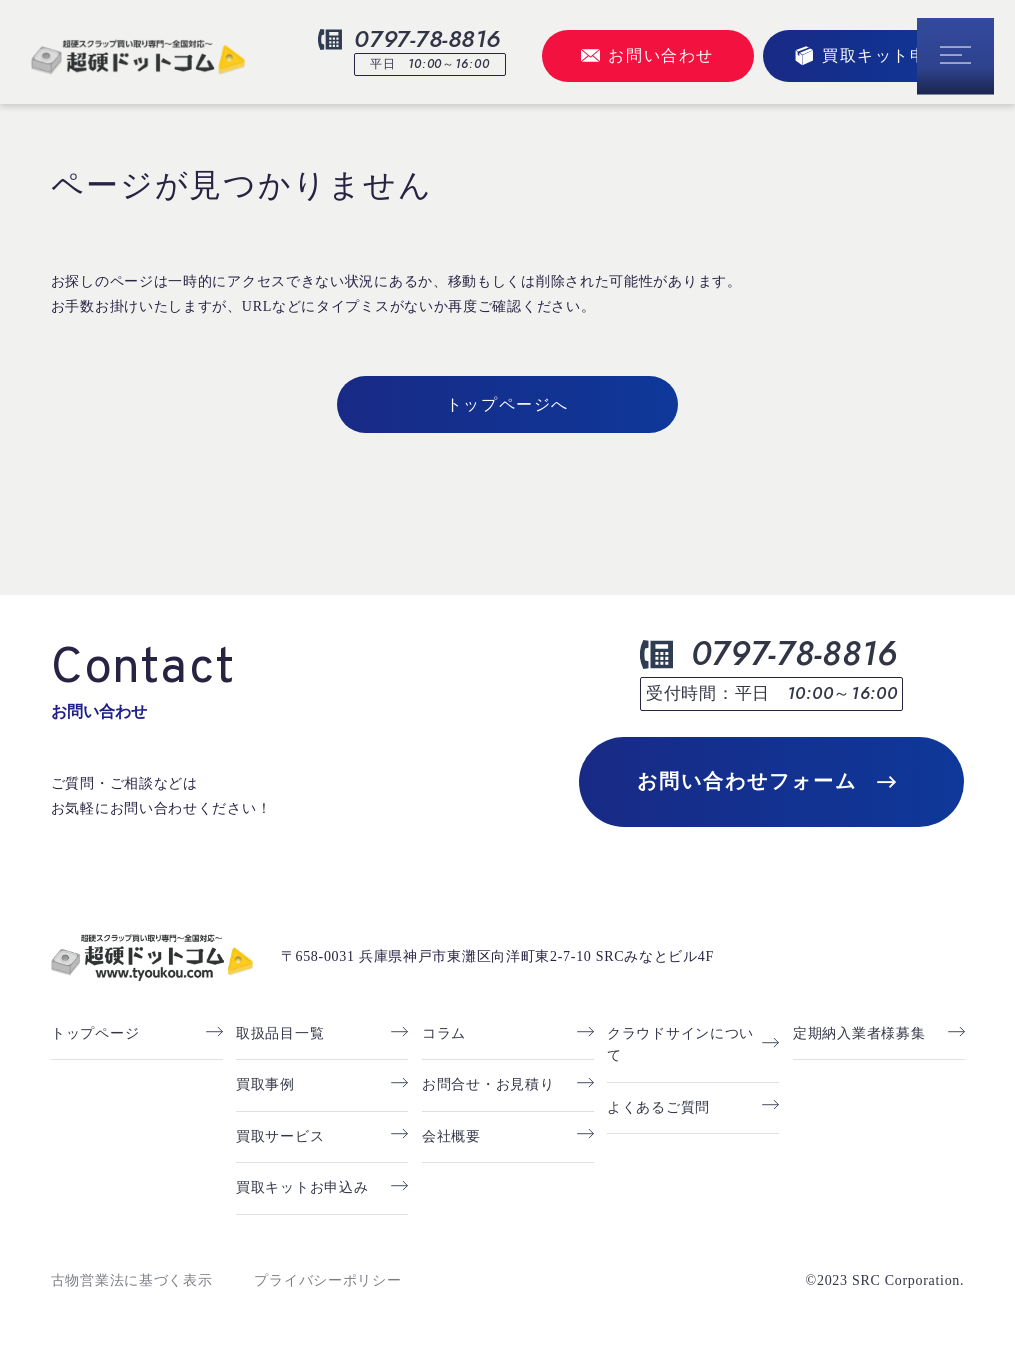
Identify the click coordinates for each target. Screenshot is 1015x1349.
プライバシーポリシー (327, 1280)
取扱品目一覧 (280, 1033)
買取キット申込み (879, 55)
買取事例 (265, 1084)
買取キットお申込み (302, 1187)
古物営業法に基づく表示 (132, 1280)
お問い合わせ (647, 55)
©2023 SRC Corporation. (885, 1280)
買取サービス (280, 1136)
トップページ (95, 1033)
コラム (444, 1033)
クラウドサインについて (680, 1044)
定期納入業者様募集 (859, 1033)
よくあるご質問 (658, 1107)
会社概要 (451, 1136)
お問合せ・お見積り (488, 1084)
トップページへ (507, 404)
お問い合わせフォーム (766, 781)
